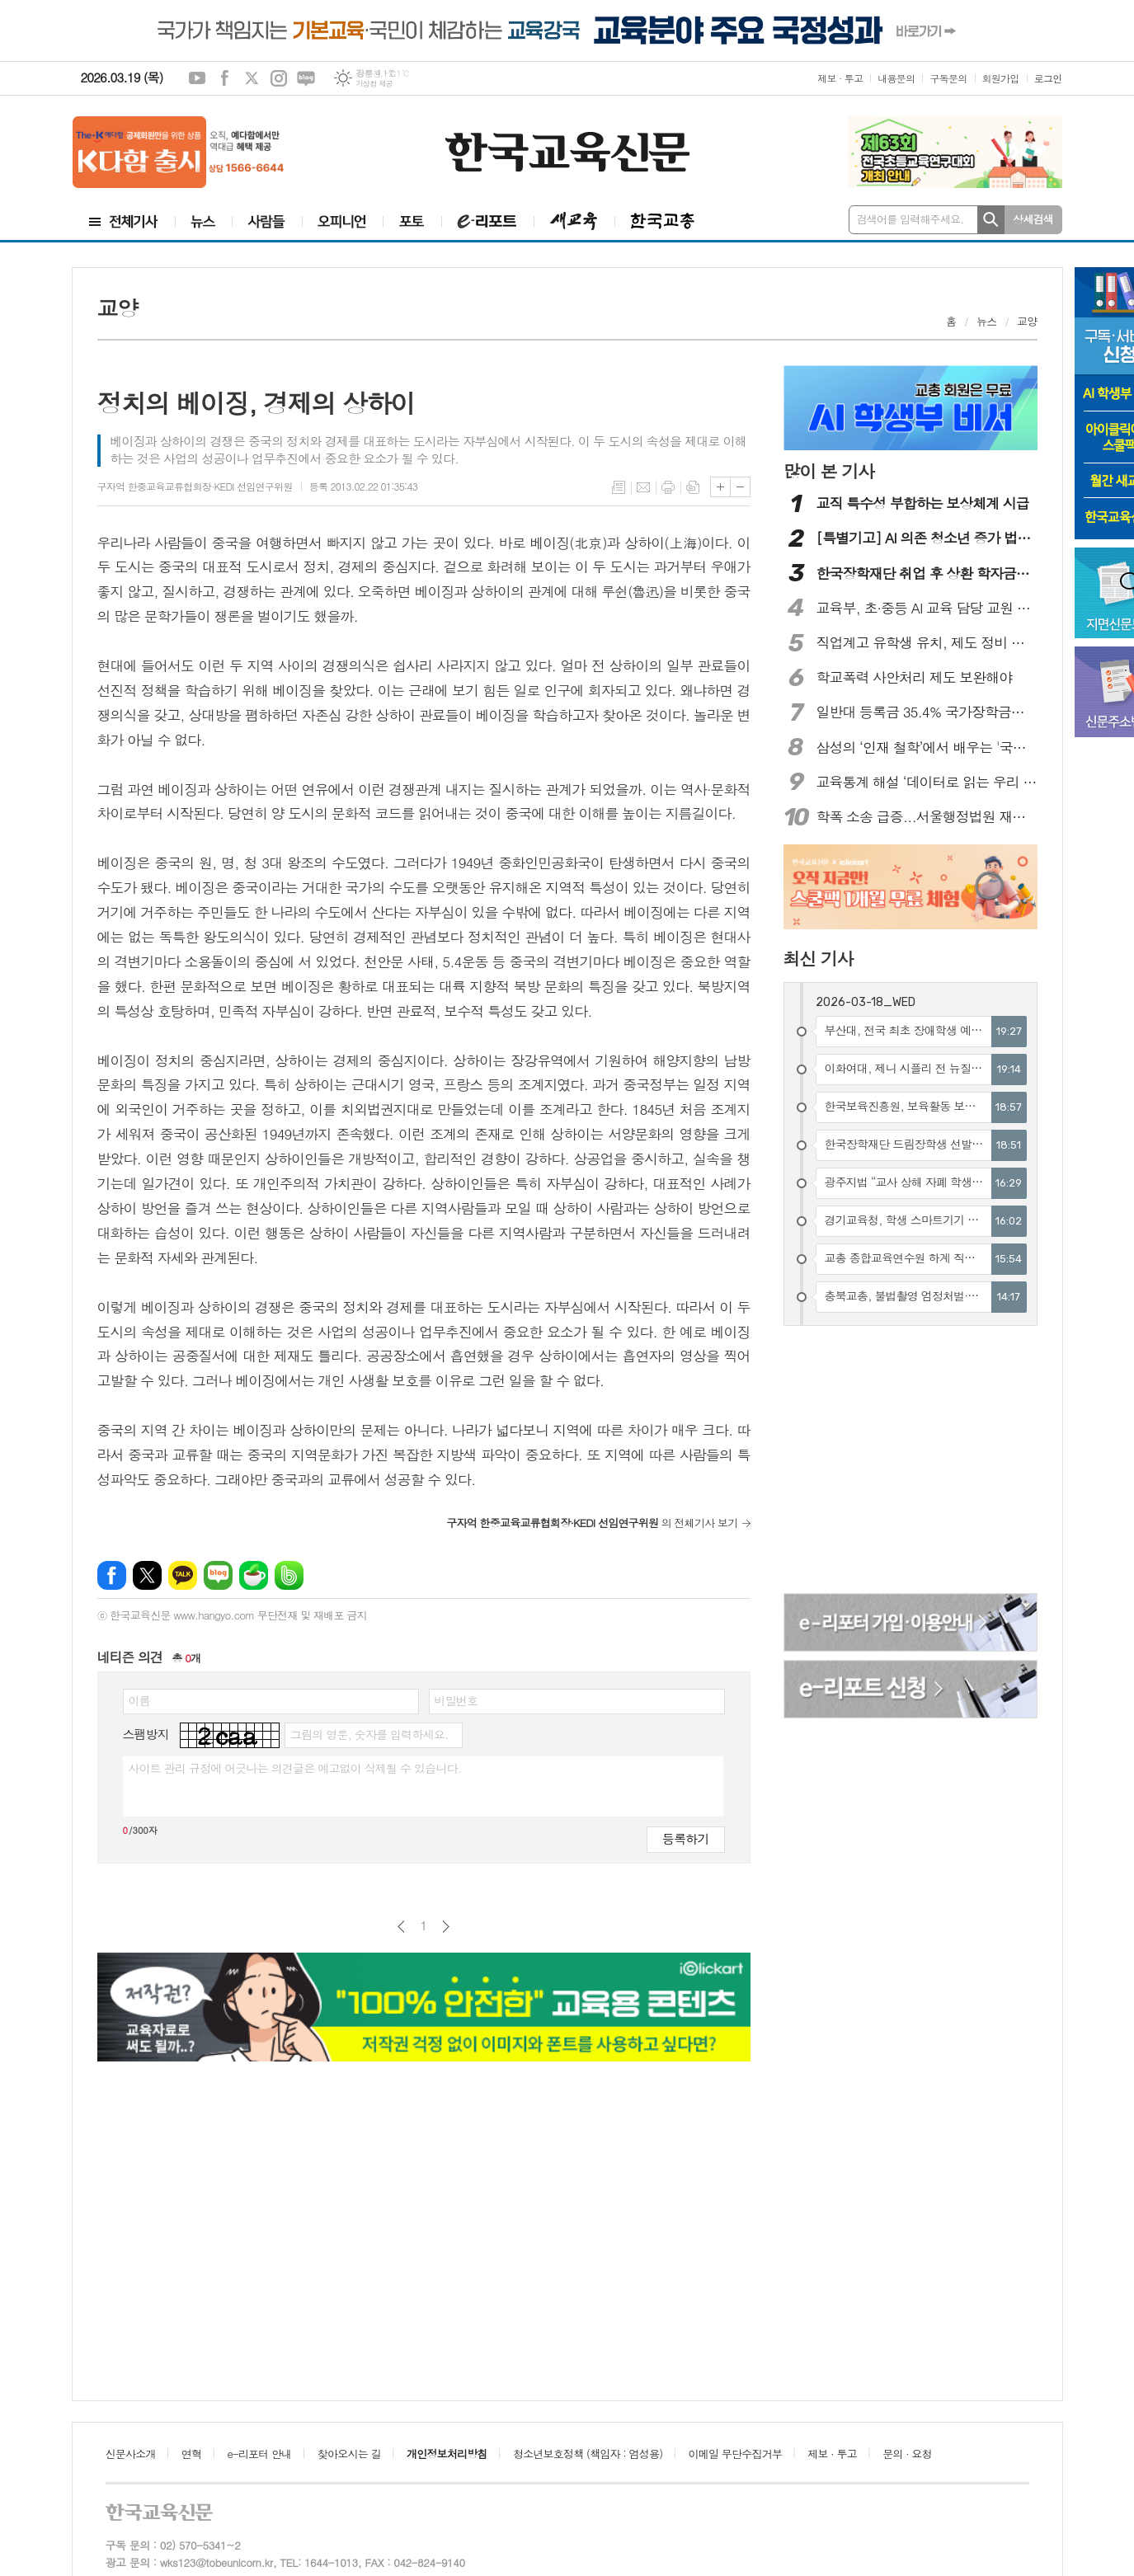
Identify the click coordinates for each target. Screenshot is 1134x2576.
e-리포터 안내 (260, 2453)
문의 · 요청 (907, 2453)
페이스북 (224, 78)
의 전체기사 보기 (591, 1522)
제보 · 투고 (840, 78)
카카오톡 (182, 1575)
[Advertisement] (911, 1462)
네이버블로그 (306, 78)
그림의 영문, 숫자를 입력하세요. (369, 1734)
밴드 (289, 1575)
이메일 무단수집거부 (736, 2453)
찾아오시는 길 (349, 2453)
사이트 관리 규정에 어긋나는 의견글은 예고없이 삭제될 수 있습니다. (295, 1768)
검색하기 (991, 219)
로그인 (1048, 78)
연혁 (191, 2453)
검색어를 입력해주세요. (910, 219)
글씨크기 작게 (740, 487)
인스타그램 (278, 78)
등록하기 (685, 1838)
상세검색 (1033, 219)
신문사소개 (131, 2453)
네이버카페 (253, 1575)
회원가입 (1000, 78)
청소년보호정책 (587, 2453)
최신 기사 (818, 958)
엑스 (251, 78)
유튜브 (197, 78)
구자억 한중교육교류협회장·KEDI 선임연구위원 (195, 486)
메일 (643, 487)
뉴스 (986, 321)
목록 (618, 487)
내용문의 (896, 78)
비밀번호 (456, 1700)
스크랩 (693, 487)
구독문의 (948, 78)
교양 (1027, 321)
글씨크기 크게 (720, 487)
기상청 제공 (374, 83)
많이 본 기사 (828, 470)
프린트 (668, 487)
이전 (401, 1926)
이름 (139, 1700)
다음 (445, 1926)
